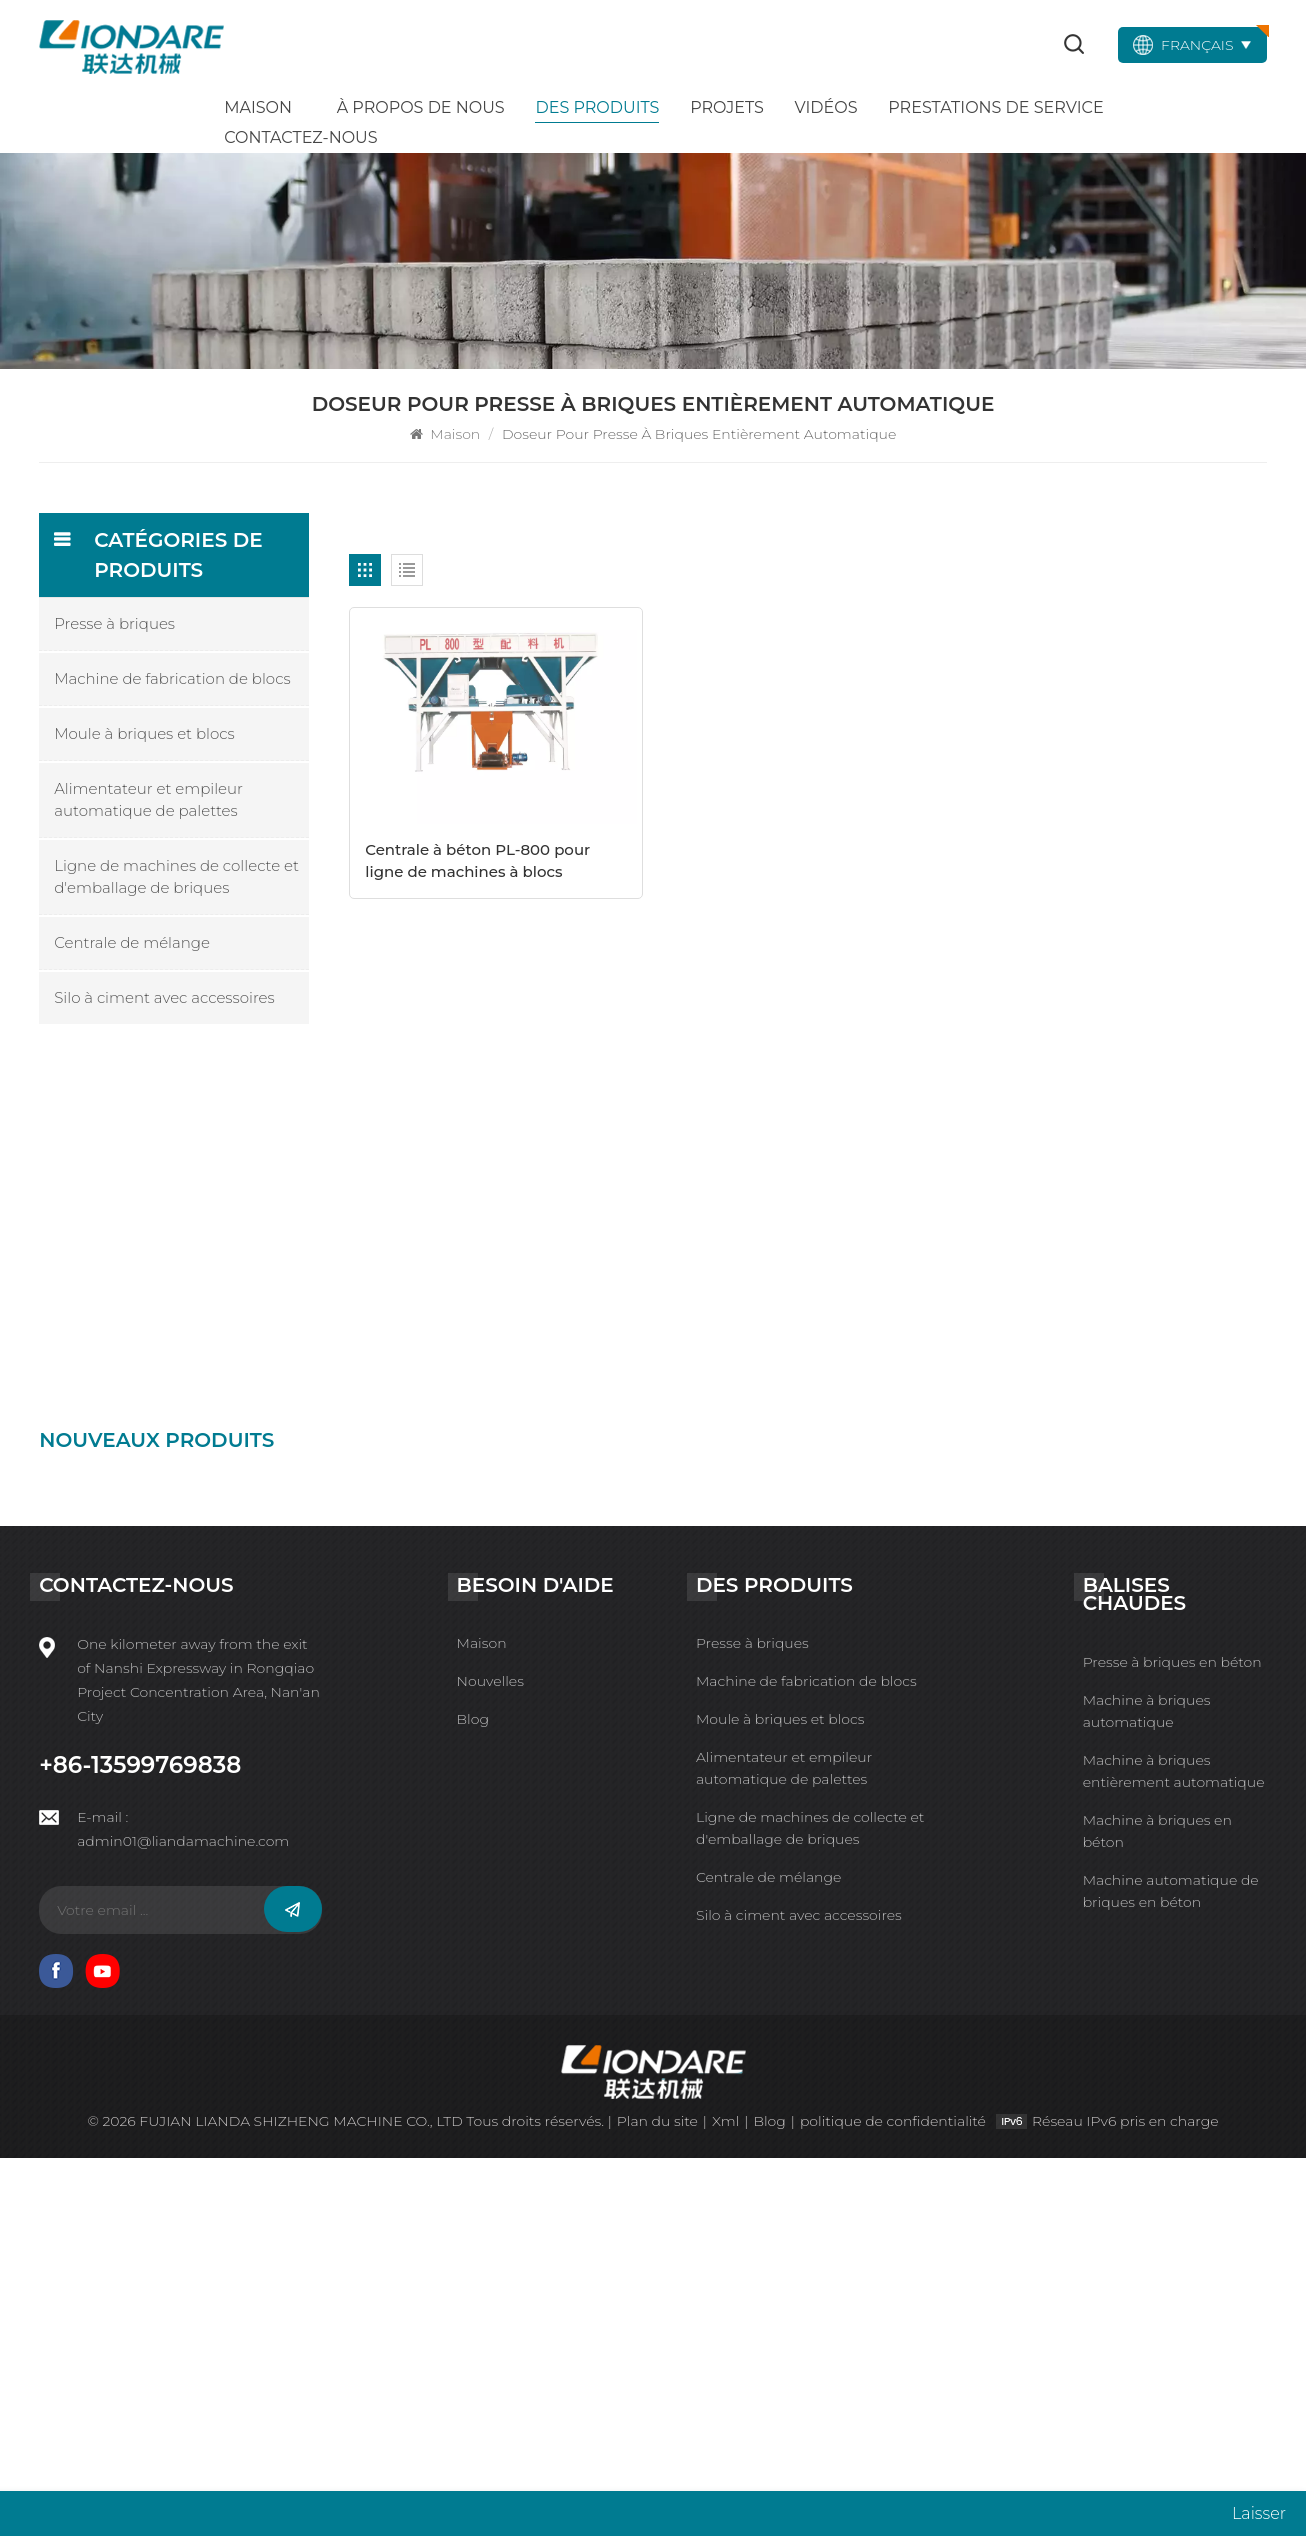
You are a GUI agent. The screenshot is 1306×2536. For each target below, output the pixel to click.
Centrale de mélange (132, 942)
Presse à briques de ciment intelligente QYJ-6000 (218, 1500)
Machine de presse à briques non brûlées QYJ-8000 (221, 1409)
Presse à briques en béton (1172, 2039)
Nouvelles (490, 2059)
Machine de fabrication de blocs (172, 678)
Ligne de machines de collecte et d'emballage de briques (176, 876)
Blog (473, 2097)
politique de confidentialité (893, 2499)
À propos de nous (421, 107)
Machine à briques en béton (1157, 2208)
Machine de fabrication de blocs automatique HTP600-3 (219, 1772)
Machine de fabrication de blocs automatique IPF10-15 (219, 1224)
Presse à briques (114, 623)
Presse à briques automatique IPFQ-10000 (217, 1133)
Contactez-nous (300, 137)
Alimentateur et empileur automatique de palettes (148, 799)
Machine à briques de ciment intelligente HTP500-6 (222, 1315)
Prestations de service (995, 107)
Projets (727, 107)
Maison (258, 107)
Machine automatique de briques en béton (1171, 2268)
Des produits (597, 107)
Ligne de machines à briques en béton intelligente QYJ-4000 (222, 1591)
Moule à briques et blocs (144, 733)
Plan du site (657, 2499)
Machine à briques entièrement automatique (1174, 2148)
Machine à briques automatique (1147, 2088)
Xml (725, 2499)
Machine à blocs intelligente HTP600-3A (222, 1682)
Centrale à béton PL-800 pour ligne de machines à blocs (477, 860)
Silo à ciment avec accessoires (164, 997)
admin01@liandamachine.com (183, 2219)
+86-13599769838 (140, 2143)
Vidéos (826, 107)
